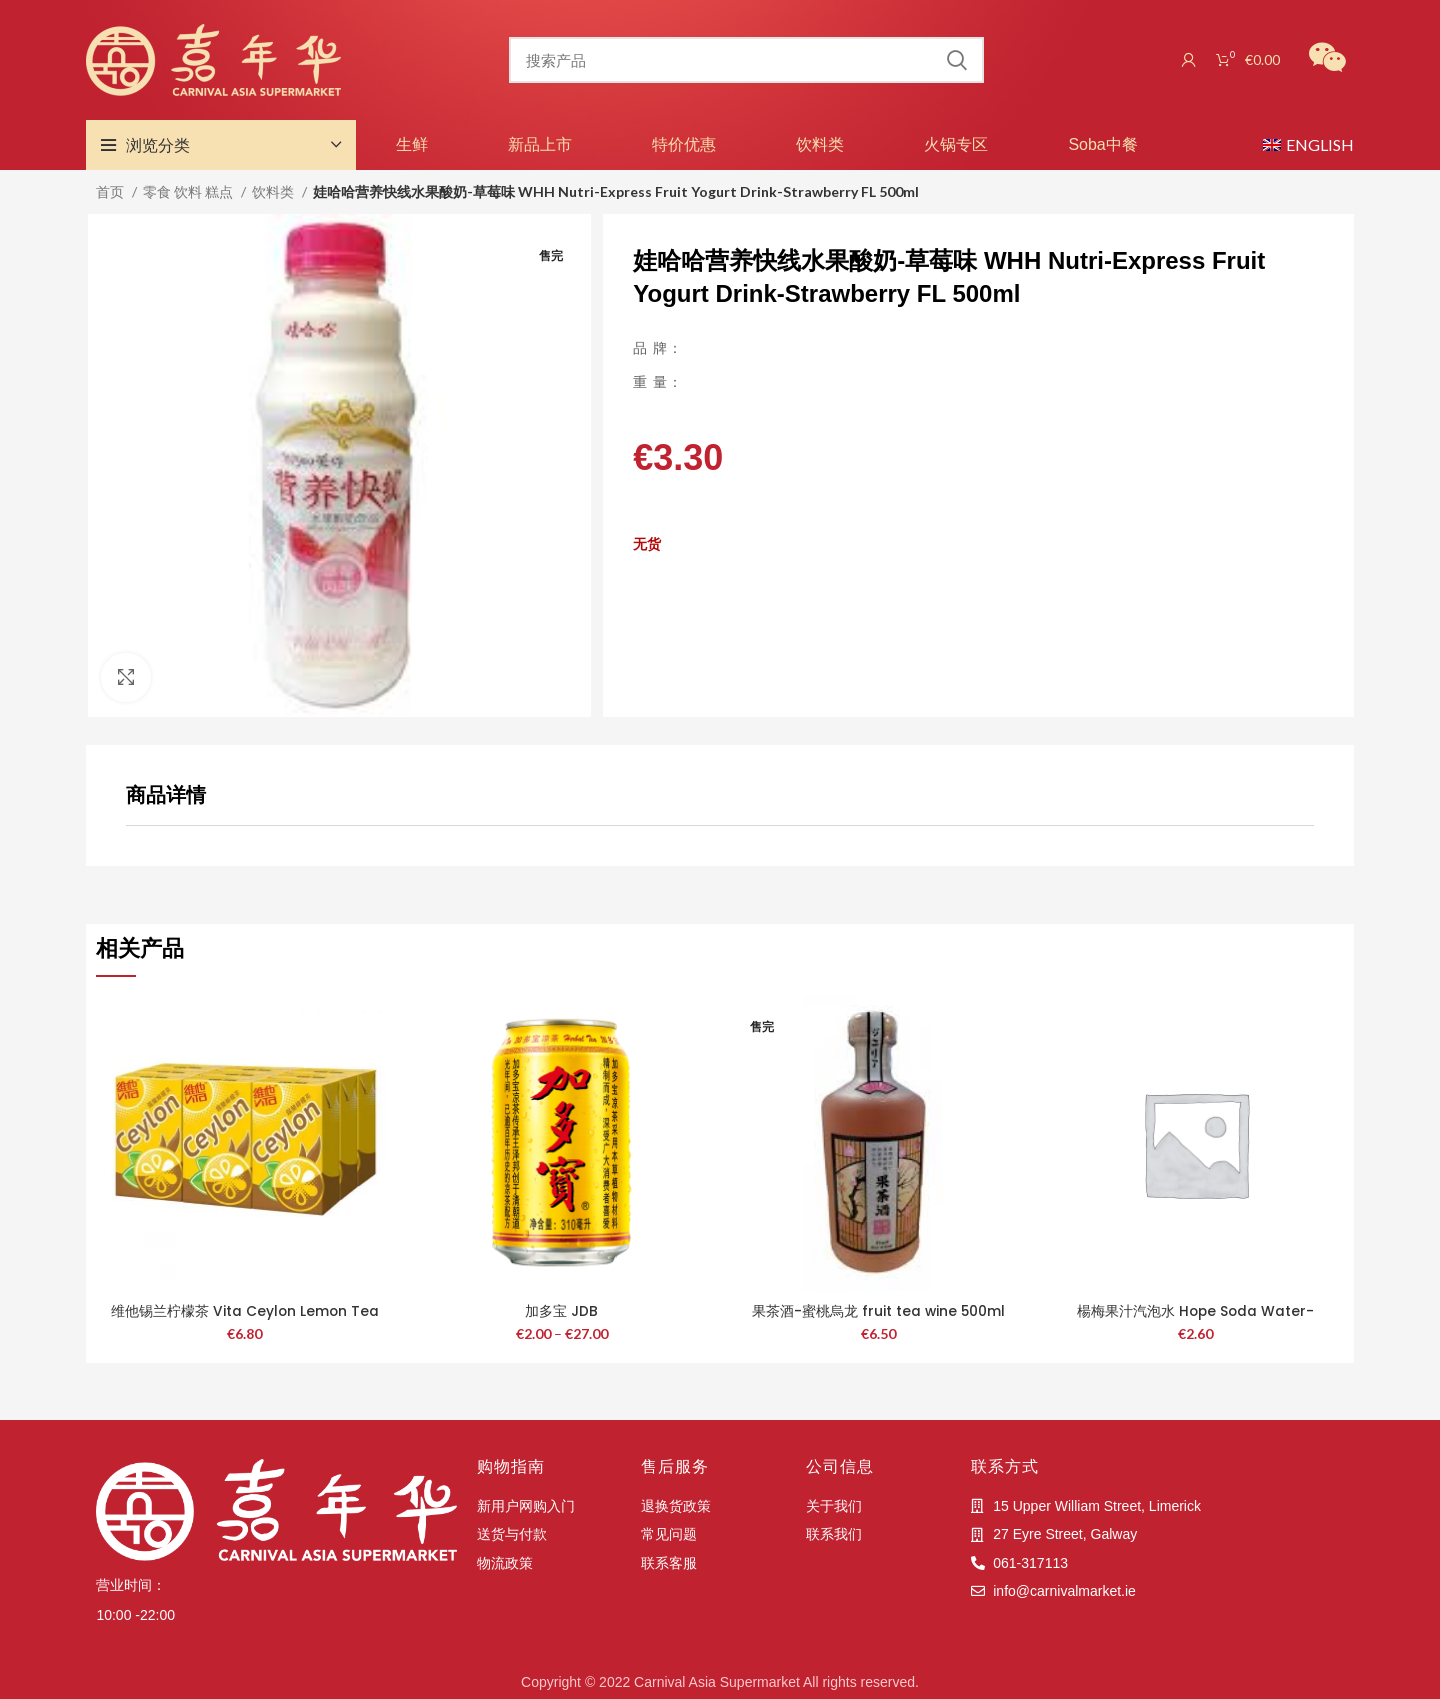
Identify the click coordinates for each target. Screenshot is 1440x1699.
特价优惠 (684, 144)
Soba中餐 (1102, 144)
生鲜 (412, 144)
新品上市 (540, 144)
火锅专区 (956, 144)
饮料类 (820, 144)
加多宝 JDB (561, 1311)
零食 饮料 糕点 (189, 191)
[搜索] (746, 60)
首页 (111, 191)
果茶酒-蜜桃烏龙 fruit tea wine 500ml (878, 1311)
